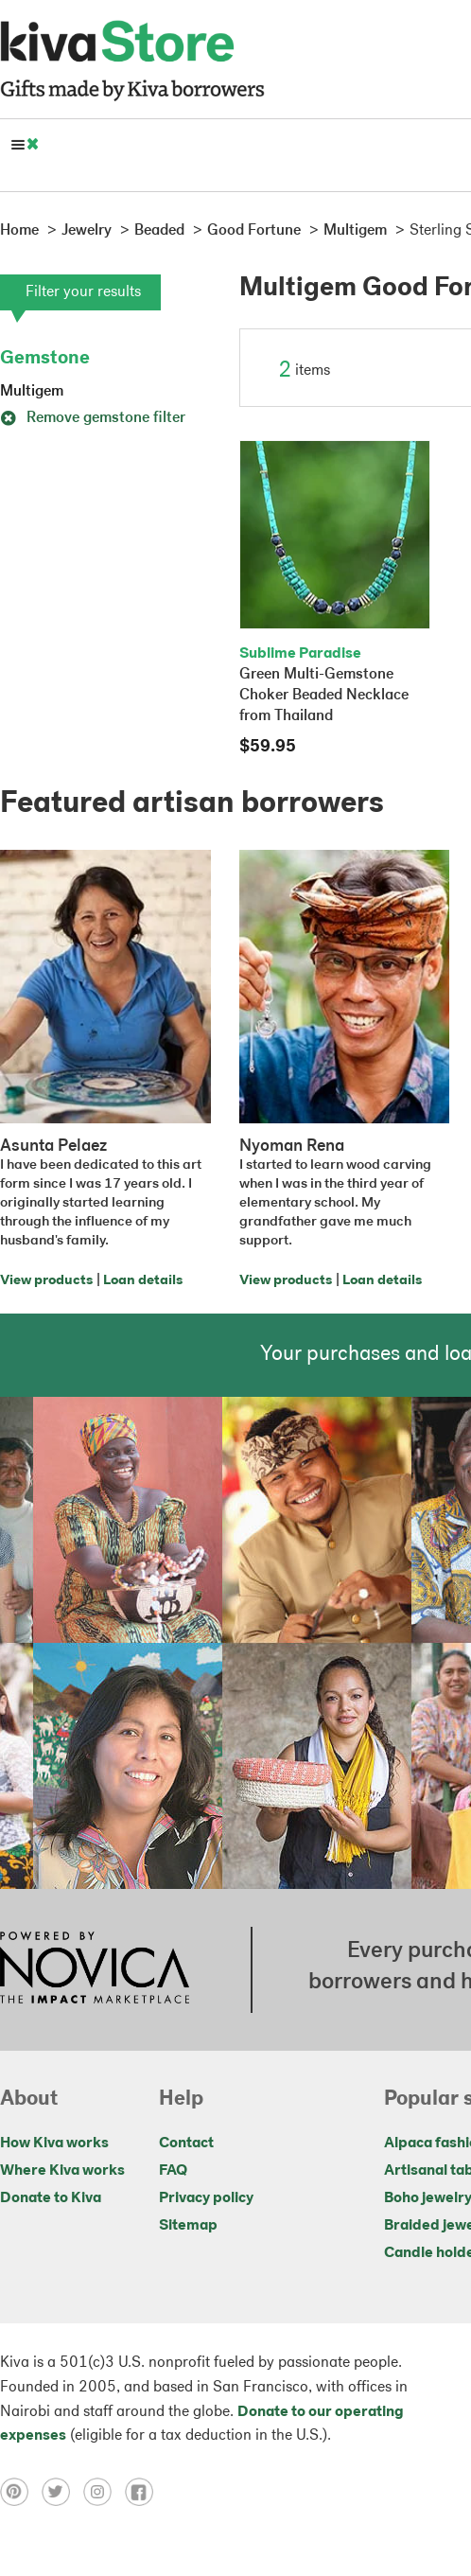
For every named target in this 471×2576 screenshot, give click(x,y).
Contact (186, 2143)
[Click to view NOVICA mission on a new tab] (94, 1969)
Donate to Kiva (50, 2198)
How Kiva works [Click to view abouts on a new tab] (54, 2143)
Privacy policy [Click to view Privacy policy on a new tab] (206, 2198)
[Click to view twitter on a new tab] (62, 2491)
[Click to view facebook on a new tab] (144, 2491)
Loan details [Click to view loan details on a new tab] (143, 1281)
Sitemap (188, 2225)
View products (46, 1281)
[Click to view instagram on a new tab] (104, 2491)
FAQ (173, 2171)
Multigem (31, 391)
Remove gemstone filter (92, 418)
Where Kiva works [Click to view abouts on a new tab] (62, 2171)
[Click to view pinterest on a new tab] (21, 2491)
